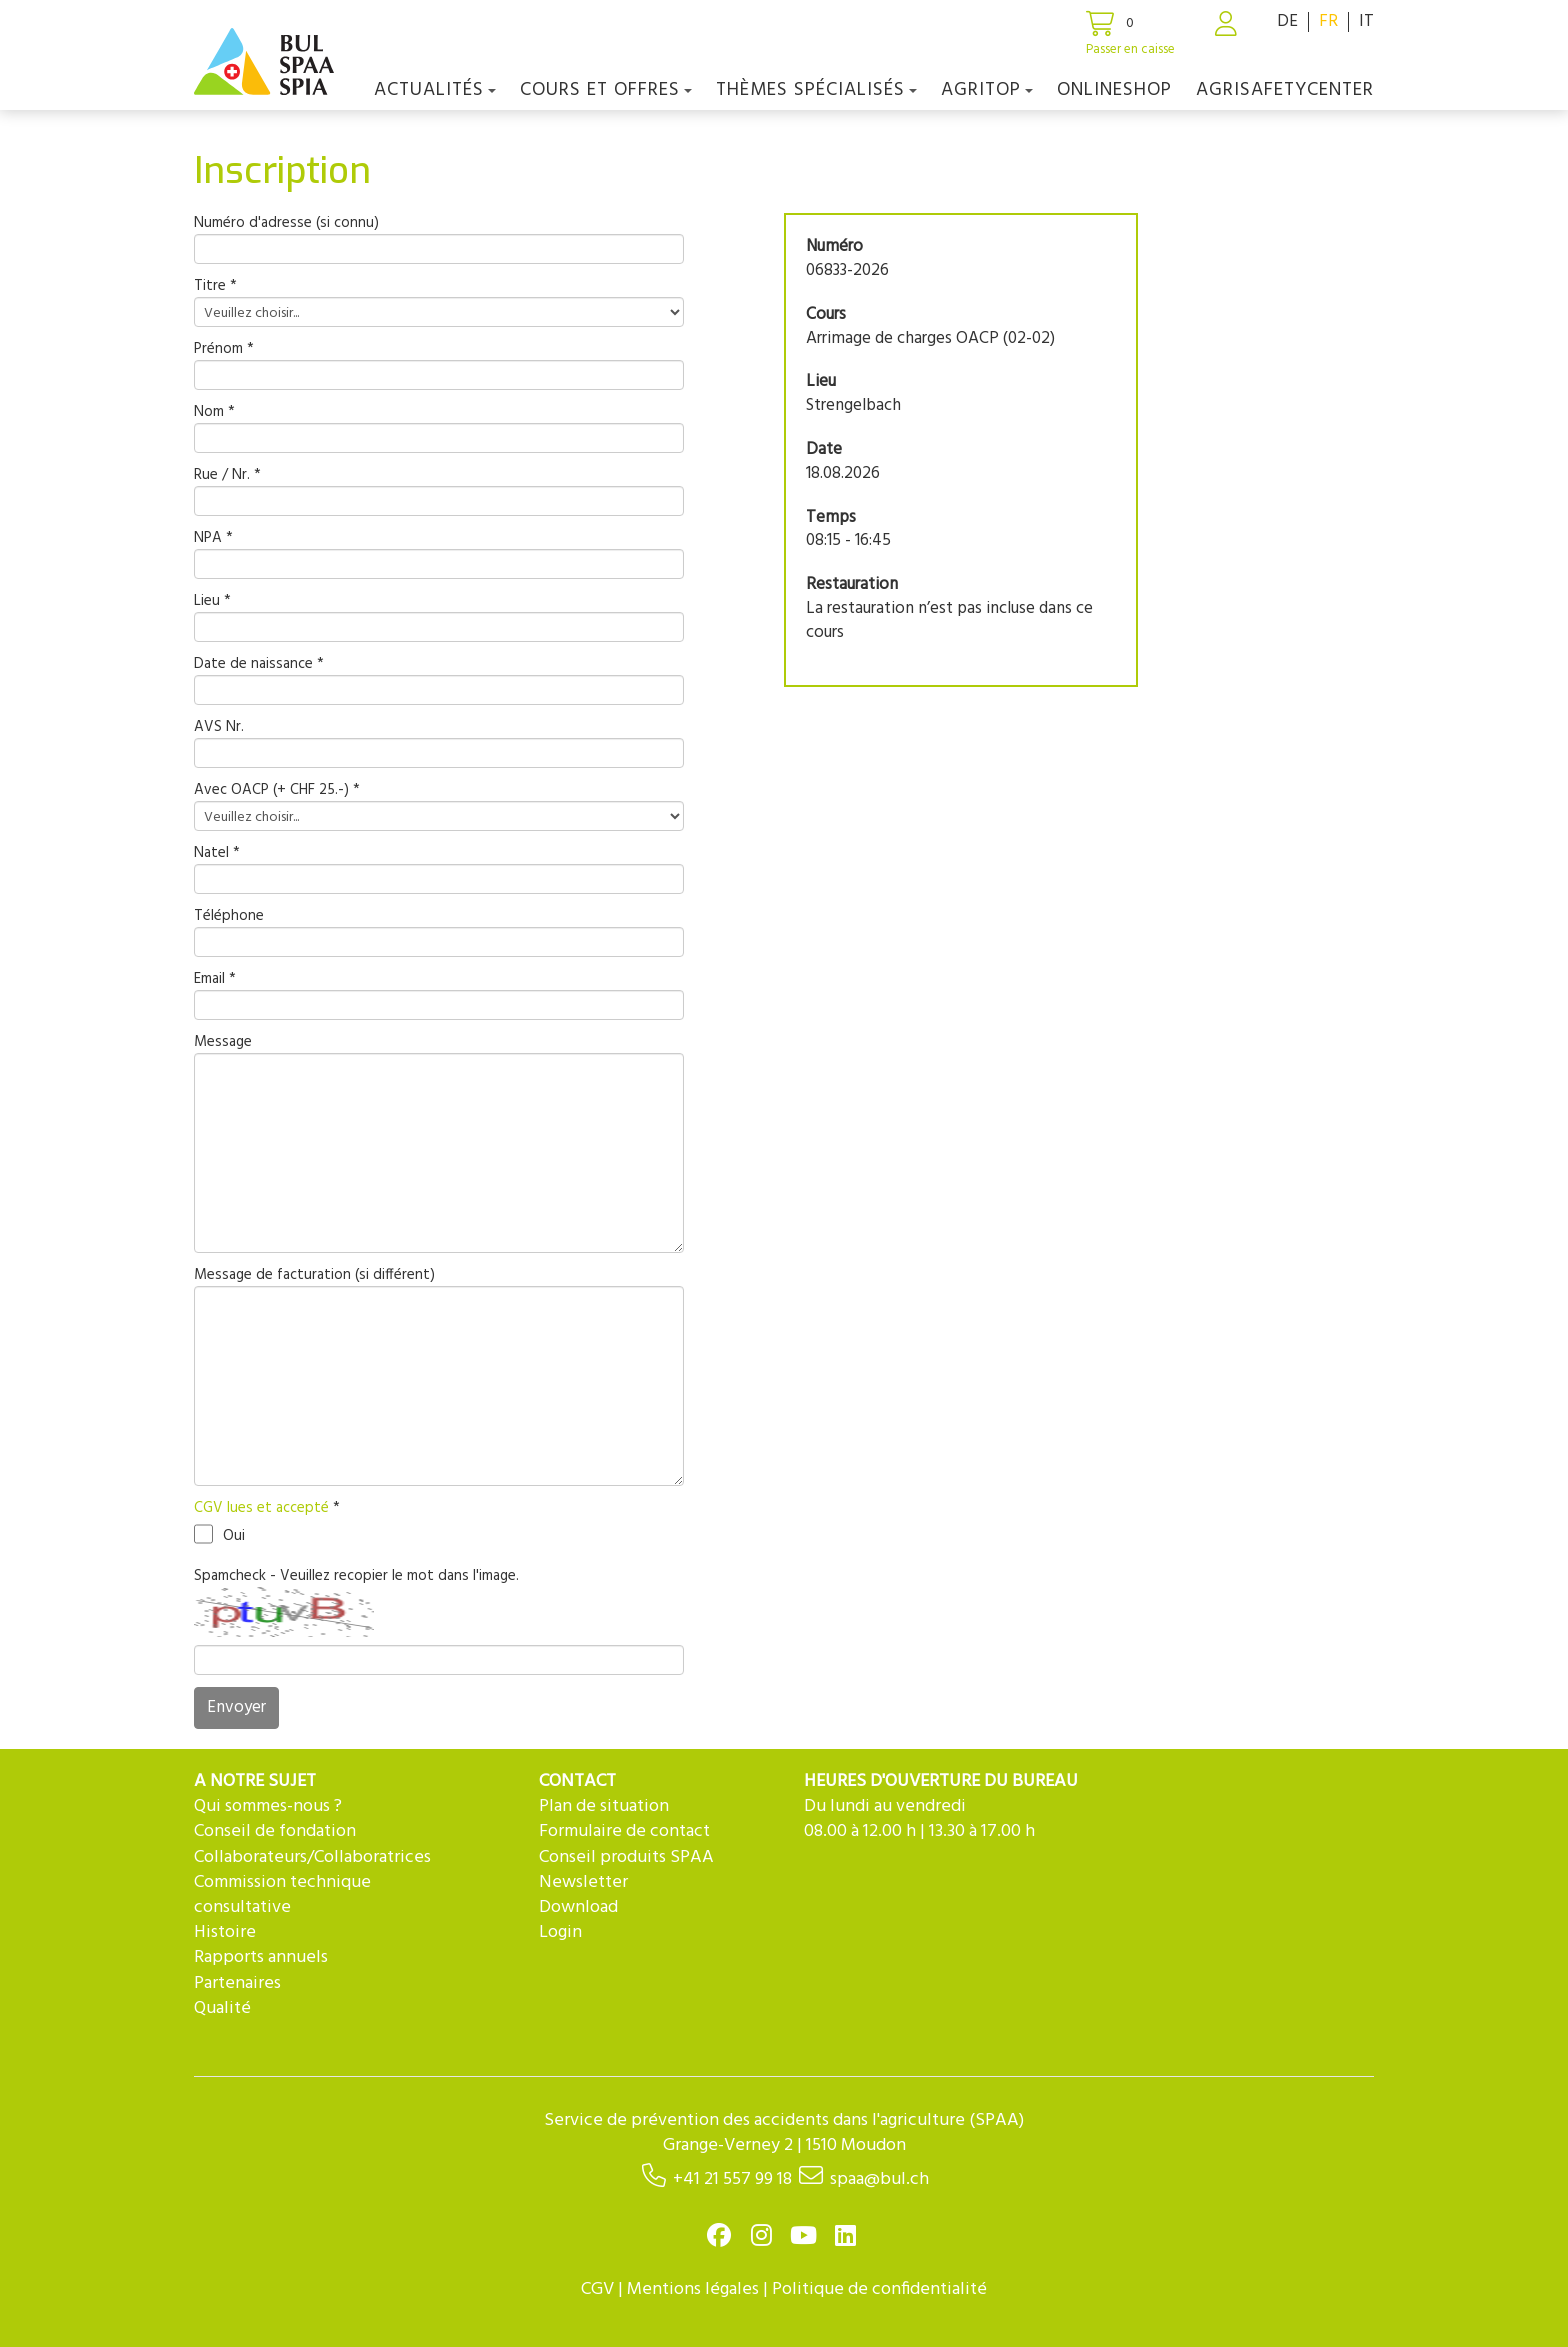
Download (578, 1907)
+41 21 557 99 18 (732, 2179)
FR (1328, 21)
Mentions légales (693, 2289)
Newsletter (583, 1882)
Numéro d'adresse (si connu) (286, 223)
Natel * (217, 853)
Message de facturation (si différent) (314, 1275)
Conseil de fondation (275, 1831)
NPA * (213, 538)
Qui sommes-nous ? (268, 1806)
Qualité (222, 2008)
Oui (219, 1534)
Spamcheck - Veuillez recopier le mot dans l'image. (356, 1576)
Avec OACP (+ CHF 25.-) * (277, 790)
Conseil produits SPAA (626, 1857)
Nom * (214, 412)
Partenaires (237, 1983)
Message (223, 1042)
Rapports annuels (261, 1957)
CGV (597, 2289)
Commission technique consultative (282, 1895)
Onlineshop (1114, 90)
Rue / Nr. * (227, 475)
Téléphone (229, 916)
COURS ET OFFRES (606, 90)
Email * (215, 979)
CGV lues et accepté (263, 1508)
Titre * (215, 286)
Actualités (435, 90)
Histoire (225, 1932)
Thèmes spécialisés (816, 90)
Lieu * (212, 601)
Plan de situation (604, 1806)
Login (560, 1932)
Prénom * (224, 349)
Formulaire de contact (624, 1831)
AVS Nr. (219, 727)
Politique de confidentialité (879, 2289)
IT (1366, 21)
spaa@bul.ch (879, 2179)
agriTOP (987, 90)
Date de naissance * (259, 664)
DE (1287, 21)
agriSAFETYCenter (1285, 90)
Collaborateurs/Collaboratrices (312, 1857)
